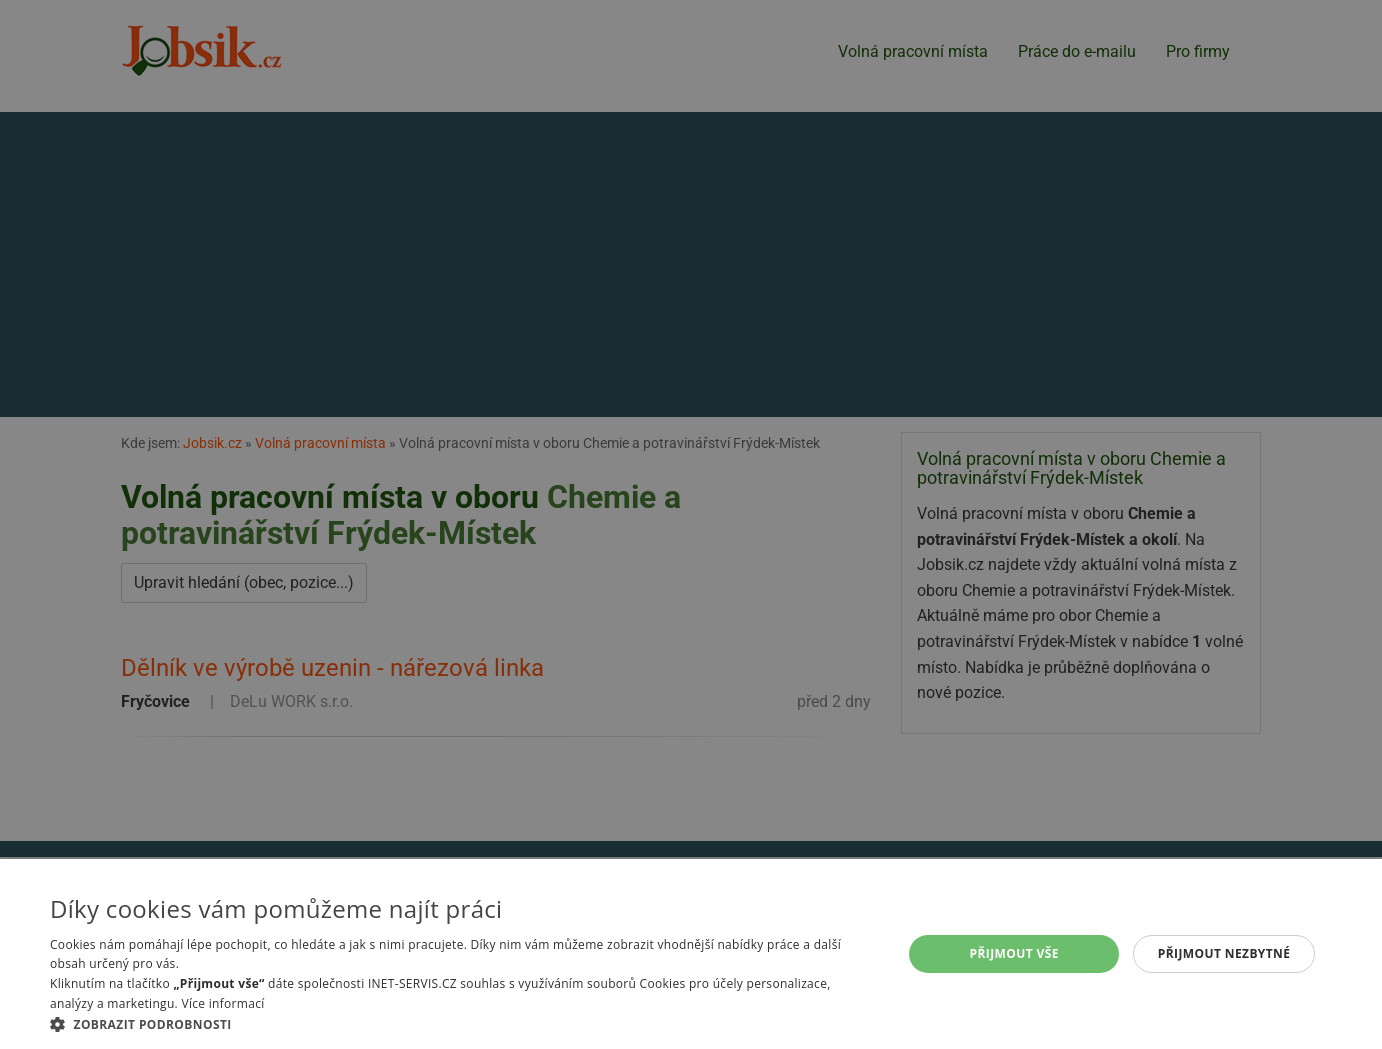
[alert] (691, 524)
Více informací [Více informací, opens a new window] (222, 1003)
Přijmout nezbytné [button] (1224, 953)
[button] (463, 1024)
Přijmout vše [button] (1014, 953)
